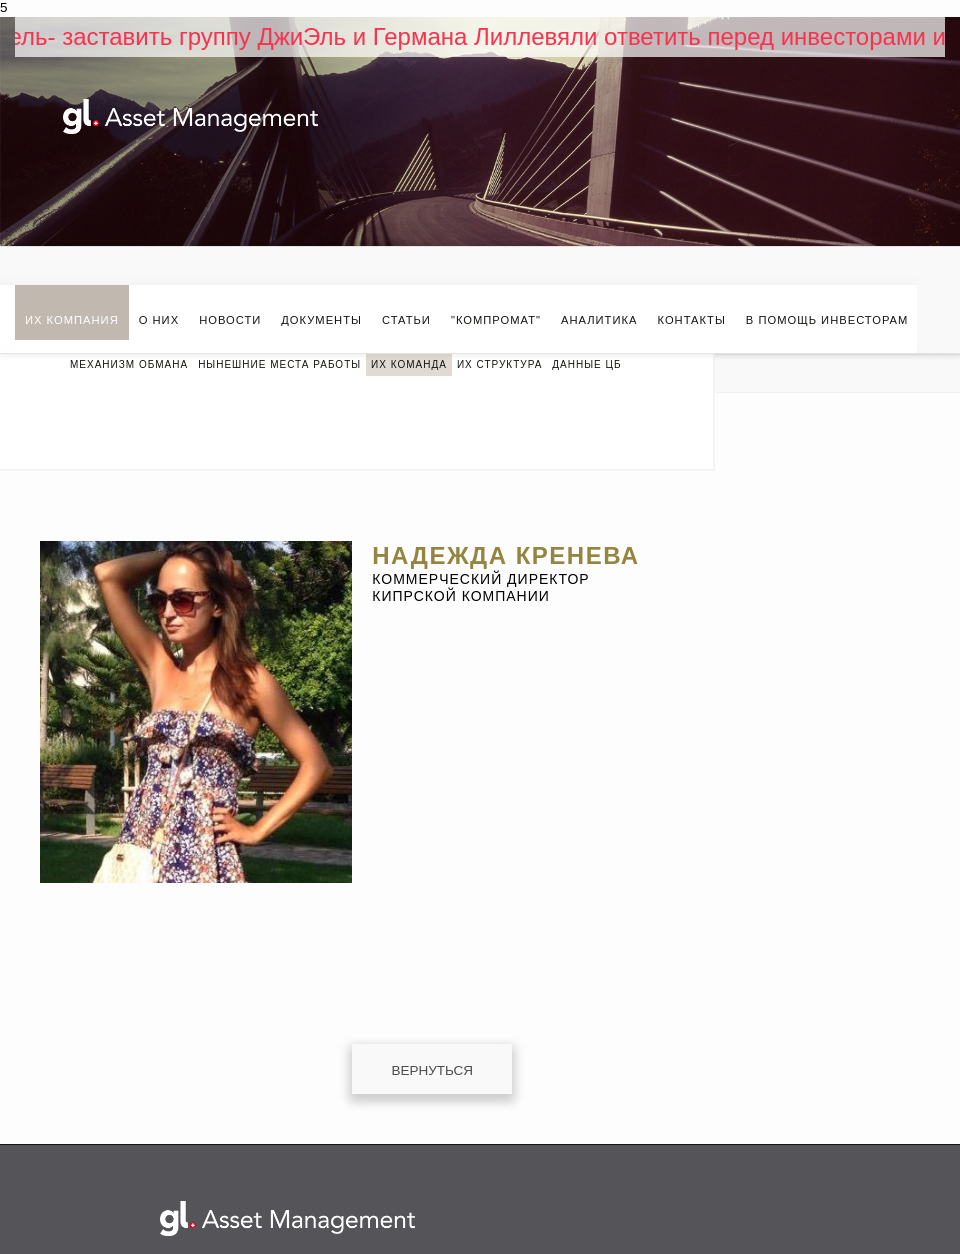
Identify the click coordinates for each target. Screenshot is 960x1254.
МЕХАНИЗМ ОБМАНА (129, 364)
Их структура (499, 364)
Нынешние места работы (279, 364)
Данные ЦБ (586, 364)
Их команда (409, 364)
